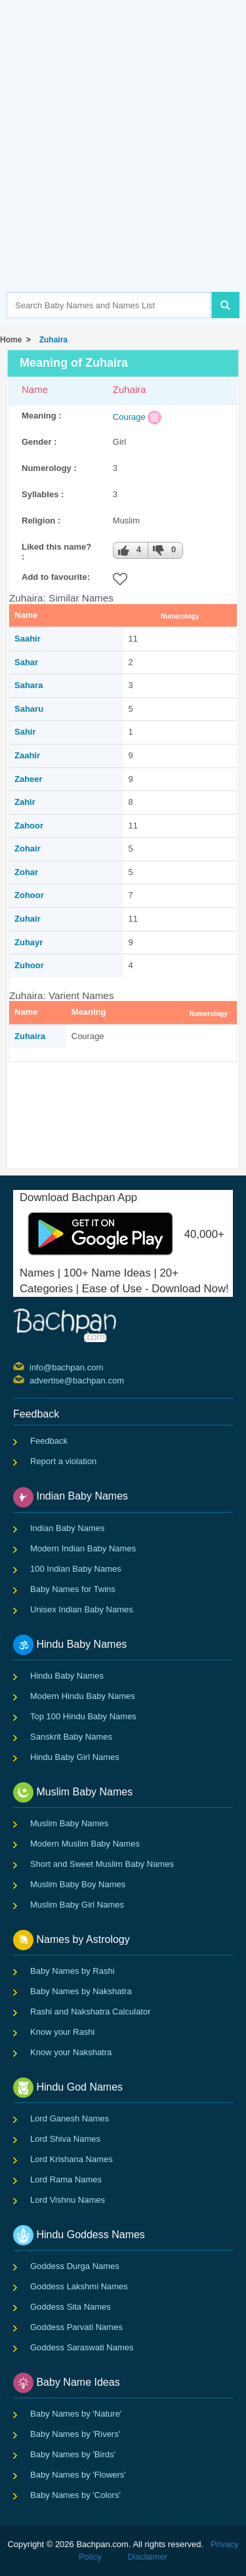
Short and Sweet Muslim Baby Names (102, 1864)
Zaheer (28, 779)
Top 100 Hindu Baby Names (83, 1716)
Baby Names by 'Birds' (72, 2454)
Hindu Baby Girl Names (74, 1757)
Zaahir (27, 755)
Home (11, 339)
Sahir (25, 732)
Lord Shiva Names (65, 2139)
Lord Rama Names (66, 2179)
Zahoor (28, 825)
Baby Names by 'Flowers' (78, 2475)
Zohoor (29, 895)
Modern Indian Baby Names (83, 1548)
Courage (129, 417)
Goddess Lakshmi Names (79, 2286)
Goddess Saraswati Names (82, 2347)
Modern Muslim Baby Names (85, 1844)
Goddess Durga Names (74, 2266)
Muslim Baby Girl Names (77, 1905)
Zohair (27, 848)
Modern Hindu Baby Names (82, 1696)
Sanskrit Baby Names (71, 1737)
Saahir (27, 639)
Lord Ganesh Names (69, 2118)
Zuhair (27, 919)
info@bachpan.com (31, 1366)
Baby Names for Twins (72, 1589)
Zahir (24, 802)
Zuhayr (28, 942)
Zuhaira (51, 339)
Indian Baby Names (67, 1528)
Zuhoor (29, 965)
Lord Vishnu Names (67, 2200)
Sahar (26, 662)
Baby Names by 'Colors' (75, 2495)
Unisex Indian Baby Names (81, 1609)
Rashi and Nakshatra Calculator (90, 2011)
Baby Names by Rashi (72, 1971)
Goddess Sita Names (70, 2307)
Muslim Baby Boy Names (77, 1884)
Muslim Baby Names (69, 1823)
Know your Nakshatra (71, 2052)
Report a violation (63, 1461)
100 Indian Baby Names (75, 1569)
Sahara (28, 685)
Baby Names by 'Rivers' (75, 2434)
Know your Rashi (62, 2032)
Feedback (49, 1441)
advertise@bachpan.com (31, 1379)
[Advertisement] (123, 166)
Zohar (26, 872)
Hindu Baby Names (67, 1676)
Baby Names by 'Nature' (75, 2414)
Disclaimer (147, 2557)
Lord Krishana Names (71, 2159)
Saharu (28, 709)
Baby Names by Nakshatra (81, 1991)
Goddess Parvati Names (76, 2327)
